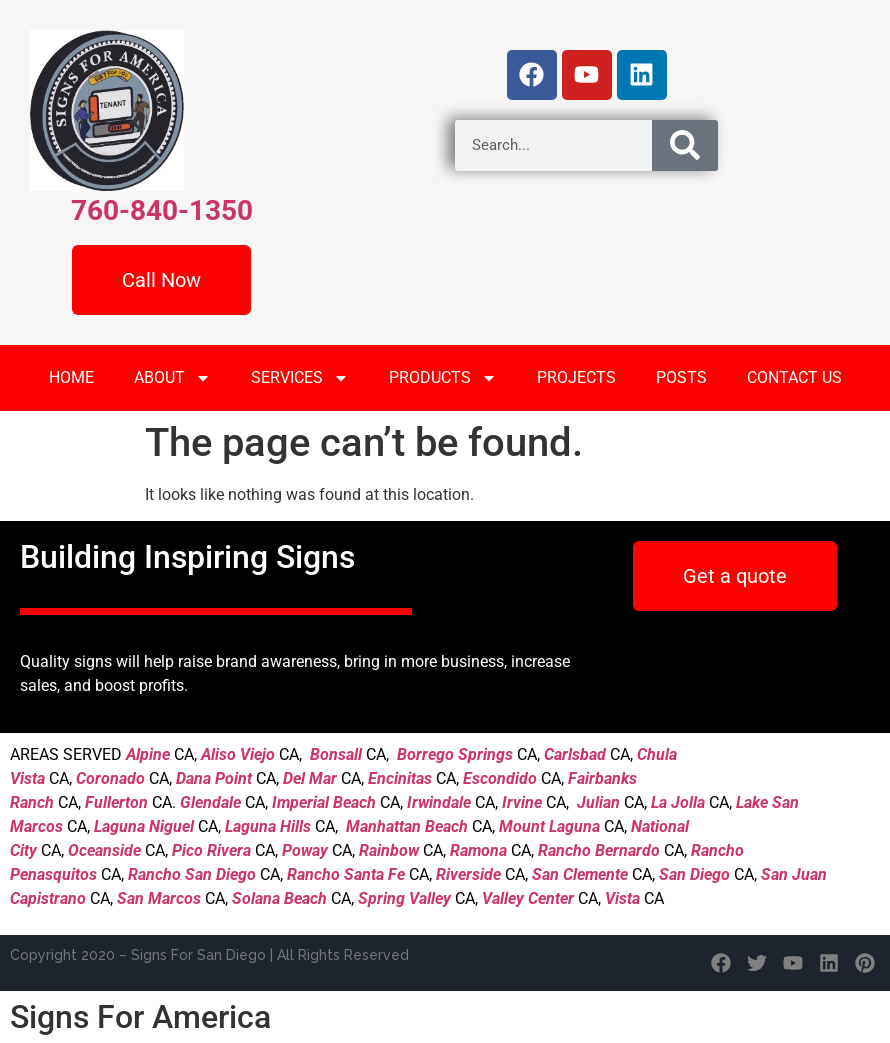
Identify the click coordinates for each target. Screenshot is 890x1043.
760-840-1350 (162, 210)
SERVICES (300, 378)
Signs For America (140, 1017)
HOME (71, 377)
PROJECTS (576, 377)
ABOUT (172, 378)
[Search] (685, 145)
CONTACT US (794, 377)
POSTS (681, 377)
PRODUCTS (443, 378)
